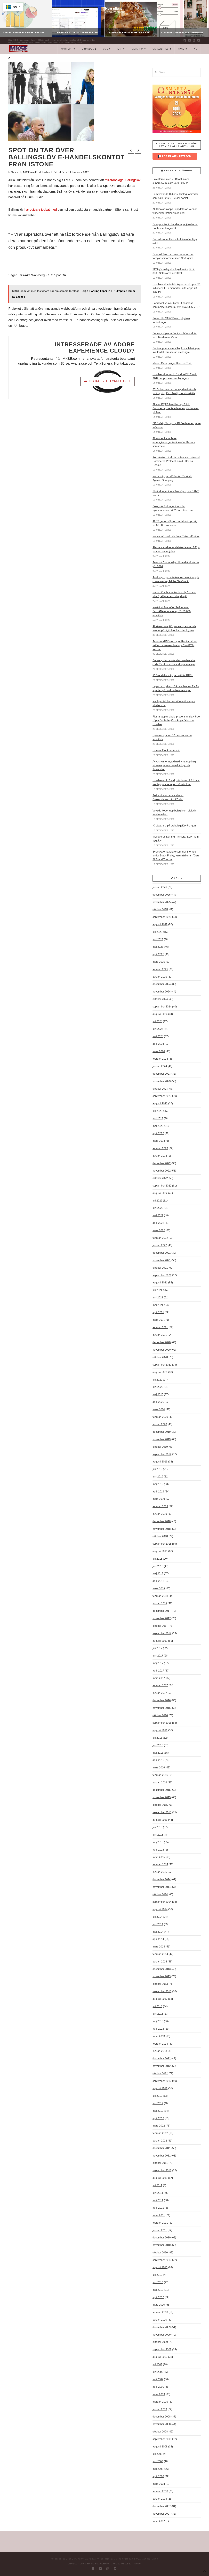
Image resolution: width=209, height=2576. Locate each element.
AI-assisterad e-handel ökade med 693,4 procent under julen (176, 549)
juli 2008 (157, 2454)
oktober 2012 (160, 2073)
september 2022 (162, 1185)
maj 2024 (158, 1036)
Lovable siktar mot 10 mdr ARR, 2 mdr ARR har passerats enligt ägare (175, 376)
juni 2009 (158, 2372)
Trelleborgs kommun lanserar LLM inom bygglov (176, 838)
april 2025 (158, 954)
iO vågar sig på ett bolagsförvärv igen (174, 825)
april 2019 (158, 1491)
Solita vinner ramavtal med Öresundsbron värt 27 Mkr (168, 797)
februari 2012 (160, 2133)
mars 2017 (159, 1678)
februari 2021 (160, 1327)
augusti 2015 (160, 1819)
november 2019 (162, 1439)
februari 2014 (160, 1954)
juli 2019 (157, 1469)
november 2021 (162, 1260)
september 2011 (162, 2170)
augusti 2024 (160, 1014)
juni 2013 (158, 2013)
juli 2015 (157, 1827)
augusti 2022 (160, 1193)
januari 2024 (160, 1066)
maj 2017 (158, 1663)
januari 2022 (160, 1245)
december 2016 (162, 1700)
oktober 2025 (160, 909)
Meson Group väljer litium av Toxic (172, 363)
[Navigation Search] (195, 49)
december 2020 (162, 1342)
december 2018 (162, 1521)
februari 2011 (160, 2222)
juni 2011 (158, 2193)
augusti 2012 (160, 2088)
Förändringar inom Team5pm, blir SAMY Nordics (176, 493)
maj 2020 (158, 1394)
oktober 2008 (160, 2431)
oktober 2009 (160, 2342)
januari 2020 (160, 1424)
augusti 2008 (160, 2446)
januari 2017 (160, 1693)
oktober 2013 (160, 1984)
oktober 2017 (160, 1625)
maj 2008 (158, 2468)
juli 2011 (157, 2185)
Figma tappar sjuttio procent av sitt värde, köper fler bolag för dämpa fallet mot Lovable (176, 720)
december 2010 (162, 2237)
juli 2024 (157, 1021)
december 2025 (162, 894)
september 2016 (162, 1722)
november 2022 (162, 1170)
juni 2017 (158, 1655)
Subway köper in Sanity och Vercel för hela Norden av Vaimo (174, 335)
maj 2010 (158, 2289)
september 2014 (162, 1901)
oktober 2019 (160, 1446)
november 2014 (162, 1887)
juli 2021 (157, 1290)
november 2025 (162, 902)
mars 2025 (159, 961)
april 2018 (158, 1581)
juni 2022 (158, 1208)
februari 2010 (160, 2312)
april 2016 (158, 1760)
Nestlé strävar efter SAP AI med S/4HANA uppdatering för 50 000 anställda (172, 611)
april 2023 (158, 1133)
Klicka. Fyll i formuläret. (107, 381)
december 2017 (162, 1610)
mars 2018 (159, 1588)
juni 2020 (158, 1387)
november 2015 (162, 1797)
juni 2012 (158, 2103)
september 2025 (162, 917)
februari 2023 (160, 1148)
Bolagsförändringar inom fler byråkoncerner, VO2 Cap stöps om (173, 508)
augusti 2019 (160, 1461)
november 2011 (162, 2155)
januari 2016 (160, 1782)
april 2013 (158, 2028)
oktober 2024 (160, 999)
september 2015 (162, 1812)
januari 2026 (160, 887)
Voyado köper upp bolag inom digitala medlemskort (174, 812)
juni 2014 (158, 1924)
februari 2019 (160, 1506)
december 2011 (162, 2148)
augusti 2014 (160, 1909)
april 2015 (158, 1849)
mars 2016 (159, 1767)
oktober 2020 (160, 1357)
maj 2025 (158, 946)
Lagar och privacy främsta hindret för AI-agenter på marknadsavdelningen (176, 688)
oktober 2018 (160, 1536)
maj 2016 (158, 1752)
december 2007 (162, 2506)
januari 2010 (160, 2319)
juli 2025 (157, 932)
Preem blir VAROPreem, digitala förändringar (171, 320)
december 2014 (162, 1879)
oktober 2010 (160, 2252)
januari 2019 (160, 1513)
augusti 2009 (160, 2357)
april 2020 (158, 1402)
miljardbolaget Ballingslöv (122, 180)
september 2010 (162, 2260)
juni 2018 (158, 1566)
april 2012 (158, 2118)
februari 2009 (160, 2401)
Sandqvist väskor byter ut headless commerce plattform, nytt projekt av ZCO (176, 305)
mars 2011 (159, 2215)
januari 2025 (160, 976)
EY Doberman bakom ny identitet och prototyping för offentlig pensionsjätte (174, 391)
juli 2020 (157, 1379)
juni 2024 (158, 1029)
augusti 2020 (160, 1372)
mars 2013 (159, 2036)
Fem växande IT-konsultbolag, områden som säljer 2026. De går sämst (176, 196)
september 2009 (162, 2349)
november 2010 (162, 2245)
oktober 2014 (160, 1894)
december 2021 (162, 1252)
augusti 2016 (160, 1730)
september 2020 (162, 1364)
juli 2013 (157, 2006)
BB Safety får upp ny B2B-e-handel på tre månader (177, 425)
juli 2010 (157, 2274)
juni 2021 (158, 1297)
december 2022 (162, 1163)
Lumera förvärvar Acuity (166, 750)
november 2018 (162, 1528)
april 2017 (158, 1670)
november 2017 (162, 1618)
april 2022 (158, 1223)
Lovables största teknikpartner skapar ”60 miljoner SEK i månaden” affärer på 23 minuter (176, 288)
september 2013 (162, 1991)
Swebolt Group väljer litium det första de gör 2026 (176, 564)
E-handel (72, 2564)
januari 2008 (160, 2498)
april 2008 (158, 2476)
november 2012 (162, 2066)
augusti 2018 (160, 1551)
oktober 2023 (160, 1088)
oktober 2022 (160, 1178)
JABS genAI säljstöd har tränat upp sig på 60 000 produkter (175, 523)
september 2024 (162, 1006)
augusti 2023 (160, 1103)
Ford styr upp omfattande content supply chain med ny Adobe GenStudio (176, 579)
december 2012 (162, 2058)
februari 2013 (160, 2043)
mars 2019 (159, 1499)
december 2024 (162, 984)
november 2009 (162, 2334)
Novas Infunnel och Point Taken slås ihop (176, 536)
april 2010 (158, 2297)
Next (202, 18)
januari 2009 (160, 2409)
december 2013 (162, 1969)
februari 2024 (160, 1058)
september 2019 (162, 1454)
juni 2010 (158, 2282)
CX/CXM (137, 2564)
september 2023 (162, 1096)
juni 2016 (158, 1745)
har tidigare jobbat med (40, 209)
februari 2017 (160, 1685)
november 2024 (162, 991)
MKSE (155, 2559)
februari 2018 (160, 1596)
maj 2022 (158, 1215)
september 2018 (162, 1543)
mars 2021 (159, 1319)
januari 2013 (160, 2051)
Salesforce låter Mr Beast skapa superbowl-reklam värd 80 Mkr (171, 181)
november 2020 (162, 1349)
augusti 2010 (160, 2267)
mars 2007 (159, 2521)
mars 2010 (159, 2304)
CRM (82, 2564)
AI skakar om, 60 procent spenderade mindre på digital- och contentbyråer (174, 628)
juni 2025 (158, 939)
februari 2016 (160, 1775)
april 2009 (158, 2386)
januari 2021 (160, 1334)
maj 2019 (158, 1484)
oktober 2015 (160, 1804)
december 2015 (162, 1789)
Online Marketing (122, 2564)
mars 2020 (159, 1409)
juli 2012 (157, 2095)
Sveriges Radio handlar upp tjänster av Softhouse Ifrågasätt (175, 226)
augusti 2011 (160, 2178)
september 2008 (162, 2439)
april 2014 (158, 1939)
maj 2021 (158, 1305)
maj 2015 (158, 1842)
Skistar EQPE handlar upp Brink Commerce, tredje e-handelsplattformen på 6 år (176, 408)
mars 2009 (159, 2394)
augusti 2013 (160, 1998)
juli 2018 (157, 1558)
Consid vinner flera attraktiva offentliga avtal (175, 241)
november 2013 (162, 1976)
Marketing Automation (98, 2564)
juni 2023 (158, 1118)
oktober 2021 (160, 1267)
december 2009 (162, 2327)
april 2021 (158, 1312)
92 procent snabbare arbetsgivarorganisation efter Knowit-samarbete (174, 442)
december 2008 (162, 2416)
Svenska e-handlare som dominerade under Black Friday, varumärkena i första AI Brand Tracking (176, 855)
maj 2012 (158, 2110)
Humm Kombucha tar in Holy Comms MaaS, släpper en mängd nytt (174, 594)
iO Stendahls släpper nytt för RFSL (173, 675)
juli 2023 (157, 1111)
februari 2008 (160, 2491)
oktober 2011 (160, 2163)
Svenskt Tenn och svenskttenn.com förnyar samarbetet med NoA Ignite (173, 256)
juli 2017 (157, 1648)
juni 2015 (158, 1834)
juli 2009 (157, 2364)
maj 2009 (158, 2379)
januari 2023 (160, 1155)
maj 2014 (158, 1931)
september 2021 (162, 1275)
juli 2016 (157, 1737)
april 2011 (158, 2207)
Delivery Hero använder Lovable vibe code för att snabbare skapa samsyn (174, 662)
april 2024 (158, 1043)
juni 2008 (158, 2461)
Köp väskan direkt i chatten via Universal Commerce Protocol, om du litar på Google (176, 461)
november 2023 (162, 1081)
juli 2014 (157, 1916)
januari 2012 (160, 2140)
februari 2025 (160, 969)
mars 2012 (159, 2125)
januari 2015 (160, 1872)
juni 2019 (158, 1476)
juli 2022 (157, 1200)
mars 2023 (159, 1140)
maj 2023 (158, 1126)
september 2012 (162, 2081)
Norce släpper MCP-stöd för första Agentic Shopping (172, 478)
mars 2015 (159, 1857)
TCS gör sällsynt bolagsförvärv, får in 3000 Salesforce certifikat (174, 271)
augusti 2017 (160, 1640)
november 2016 (162, 1708)
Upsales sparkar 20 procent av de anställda (172, 737)
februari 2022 (160, 1238)
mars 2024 (159, 1051)
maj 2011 (158, 2200)
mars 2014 (159, 1946)
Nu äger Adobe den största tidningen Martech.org (174, 703)
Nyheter (15, 172)
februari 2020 (160, 1417)
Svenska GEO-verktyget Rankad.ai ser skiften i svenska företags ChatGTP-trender (175, 645)
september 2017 (162, 1633)
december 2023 (162, 1073)
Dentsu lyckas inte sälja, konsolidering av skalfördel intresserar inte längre (176, 350)
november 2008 (162, 2424)
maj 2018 (158, 1573)
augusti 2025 (160, 924)
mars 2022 (159, 1230)
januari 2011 (160, 2230)
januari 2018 (160, 1603)
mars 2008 (159, 2483)
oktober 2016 (160, 1715)
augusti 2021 (160, 1282)
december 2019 (162, 1431)
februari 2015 (160, 1864)
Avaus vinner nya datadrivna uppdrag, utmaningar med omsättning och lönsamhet (174, 765)
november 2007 (162, 2513)
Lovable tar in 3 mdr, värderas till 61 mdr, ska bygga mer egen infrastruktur (176, 782)
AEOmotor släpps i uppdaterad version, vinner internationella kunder (175, 211)
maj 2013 (158, 2021)
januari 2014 (160, 1961)
